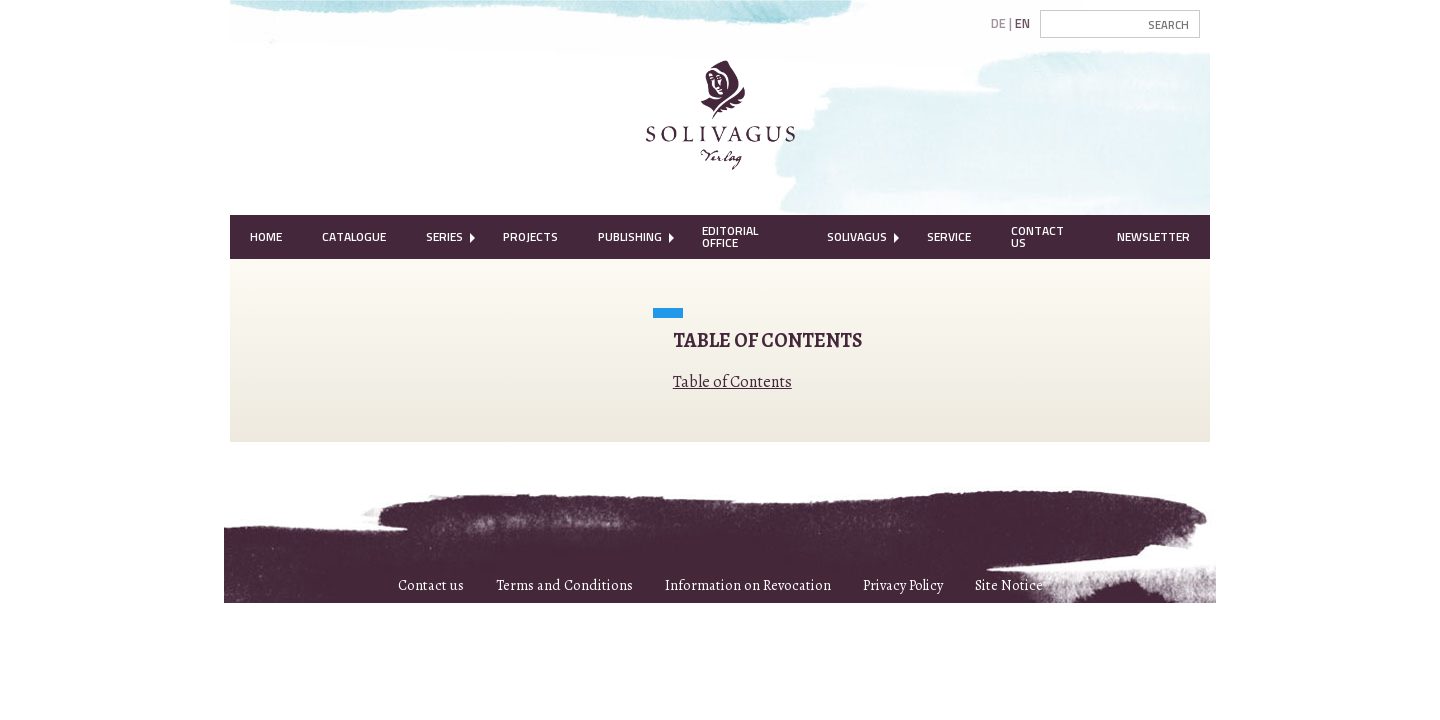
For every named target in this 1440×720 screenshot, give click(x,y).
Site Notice (1009, 585)
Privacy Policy (903, 585)
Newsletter (1153, 236)
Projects (530, 236)
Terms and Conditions (564, 585)
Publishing (630, 236)
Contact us (431, 585)
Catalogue (354, 236)
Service (949, 236)
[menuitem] (266, 237)
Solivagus (857, 236)
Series (444, 236)
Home (266, 236)
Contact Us (1037, 236)
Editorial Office (730, 236)
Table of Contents (732, 382)
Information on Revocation (748, 585)
